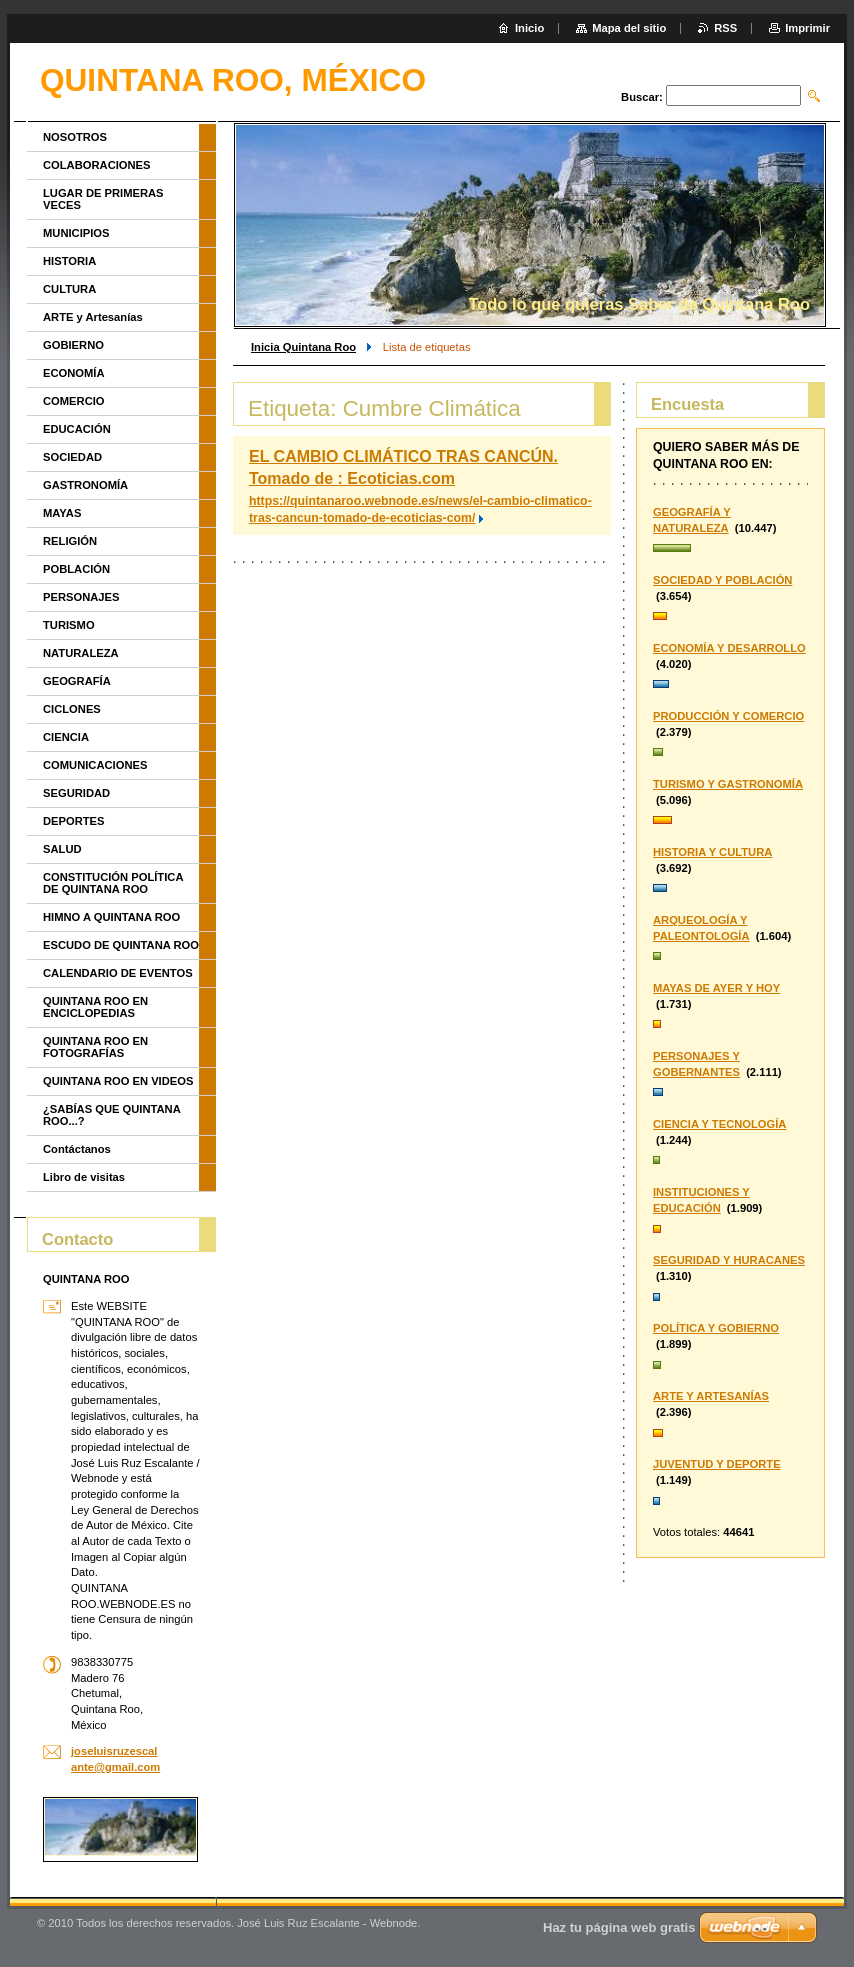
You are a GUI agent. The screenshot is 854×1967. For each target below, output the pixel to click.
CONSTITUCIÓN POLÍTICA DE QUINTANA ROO (113, 883)
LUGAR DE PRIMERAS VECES (103, 199)
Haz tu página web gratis (619, 1927)
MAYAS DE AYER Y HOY (716, 988)
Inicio (529, 28)
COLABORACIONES (97, 165)
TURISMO (69, 625)
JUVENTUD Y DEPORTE (717, 1464)
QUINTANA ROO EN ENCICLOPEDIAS (95, 1007)
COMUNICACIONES (95, 765)
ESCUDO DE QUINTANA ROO (121, 945)
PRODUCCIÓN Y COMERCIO (728, 716)
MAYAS (62, 513)
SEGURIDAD (76, 793)
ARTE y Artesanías (93, 317)
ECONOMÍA (74, 373)
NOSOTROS (75, 137)
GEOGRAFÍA (77, 681)
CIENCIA (66, 737)
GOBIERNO (73, 345)
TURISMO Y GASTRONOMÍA (728, 784)
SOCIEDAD (72, 457)
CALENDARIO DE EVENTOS (118, 973)
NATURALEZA (81, 653)
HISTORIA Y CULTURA (712, 852)
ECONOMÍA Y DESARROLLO (729, 648)
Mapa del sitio (629, 28)
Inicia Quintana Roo (303, 347)
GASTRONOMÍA (85, 485)
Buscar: (642, 97)
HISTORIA (69, 261)
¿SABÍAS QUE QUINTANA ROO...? (111, 1115)
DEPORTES (74, 821)
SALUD (62, 849)
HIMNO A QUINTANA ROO (111, 917)
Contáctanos (77, 1149)
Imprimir (807, 28)
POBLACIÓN (76, 569)
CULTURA (69, 289)
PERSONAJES (81, 597)
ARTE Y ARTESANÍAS (711, 1396)
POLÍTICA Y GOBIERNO (716, 1328)
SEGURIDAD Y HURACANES (729, 1260)
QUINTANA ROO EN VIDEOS (118, 1081)
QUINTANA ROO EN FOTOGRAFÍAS (95, 1047)
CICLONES (72, 709)
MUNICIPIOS (76, 233)
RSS (725, 28)
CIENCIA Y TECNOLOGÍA (719, 1124)
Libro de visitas (84, 1177)
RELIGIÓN (70, 541)
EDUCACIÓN (77, 429)
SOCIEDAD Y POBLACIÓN (722, 580)
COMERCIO (74, 401)
